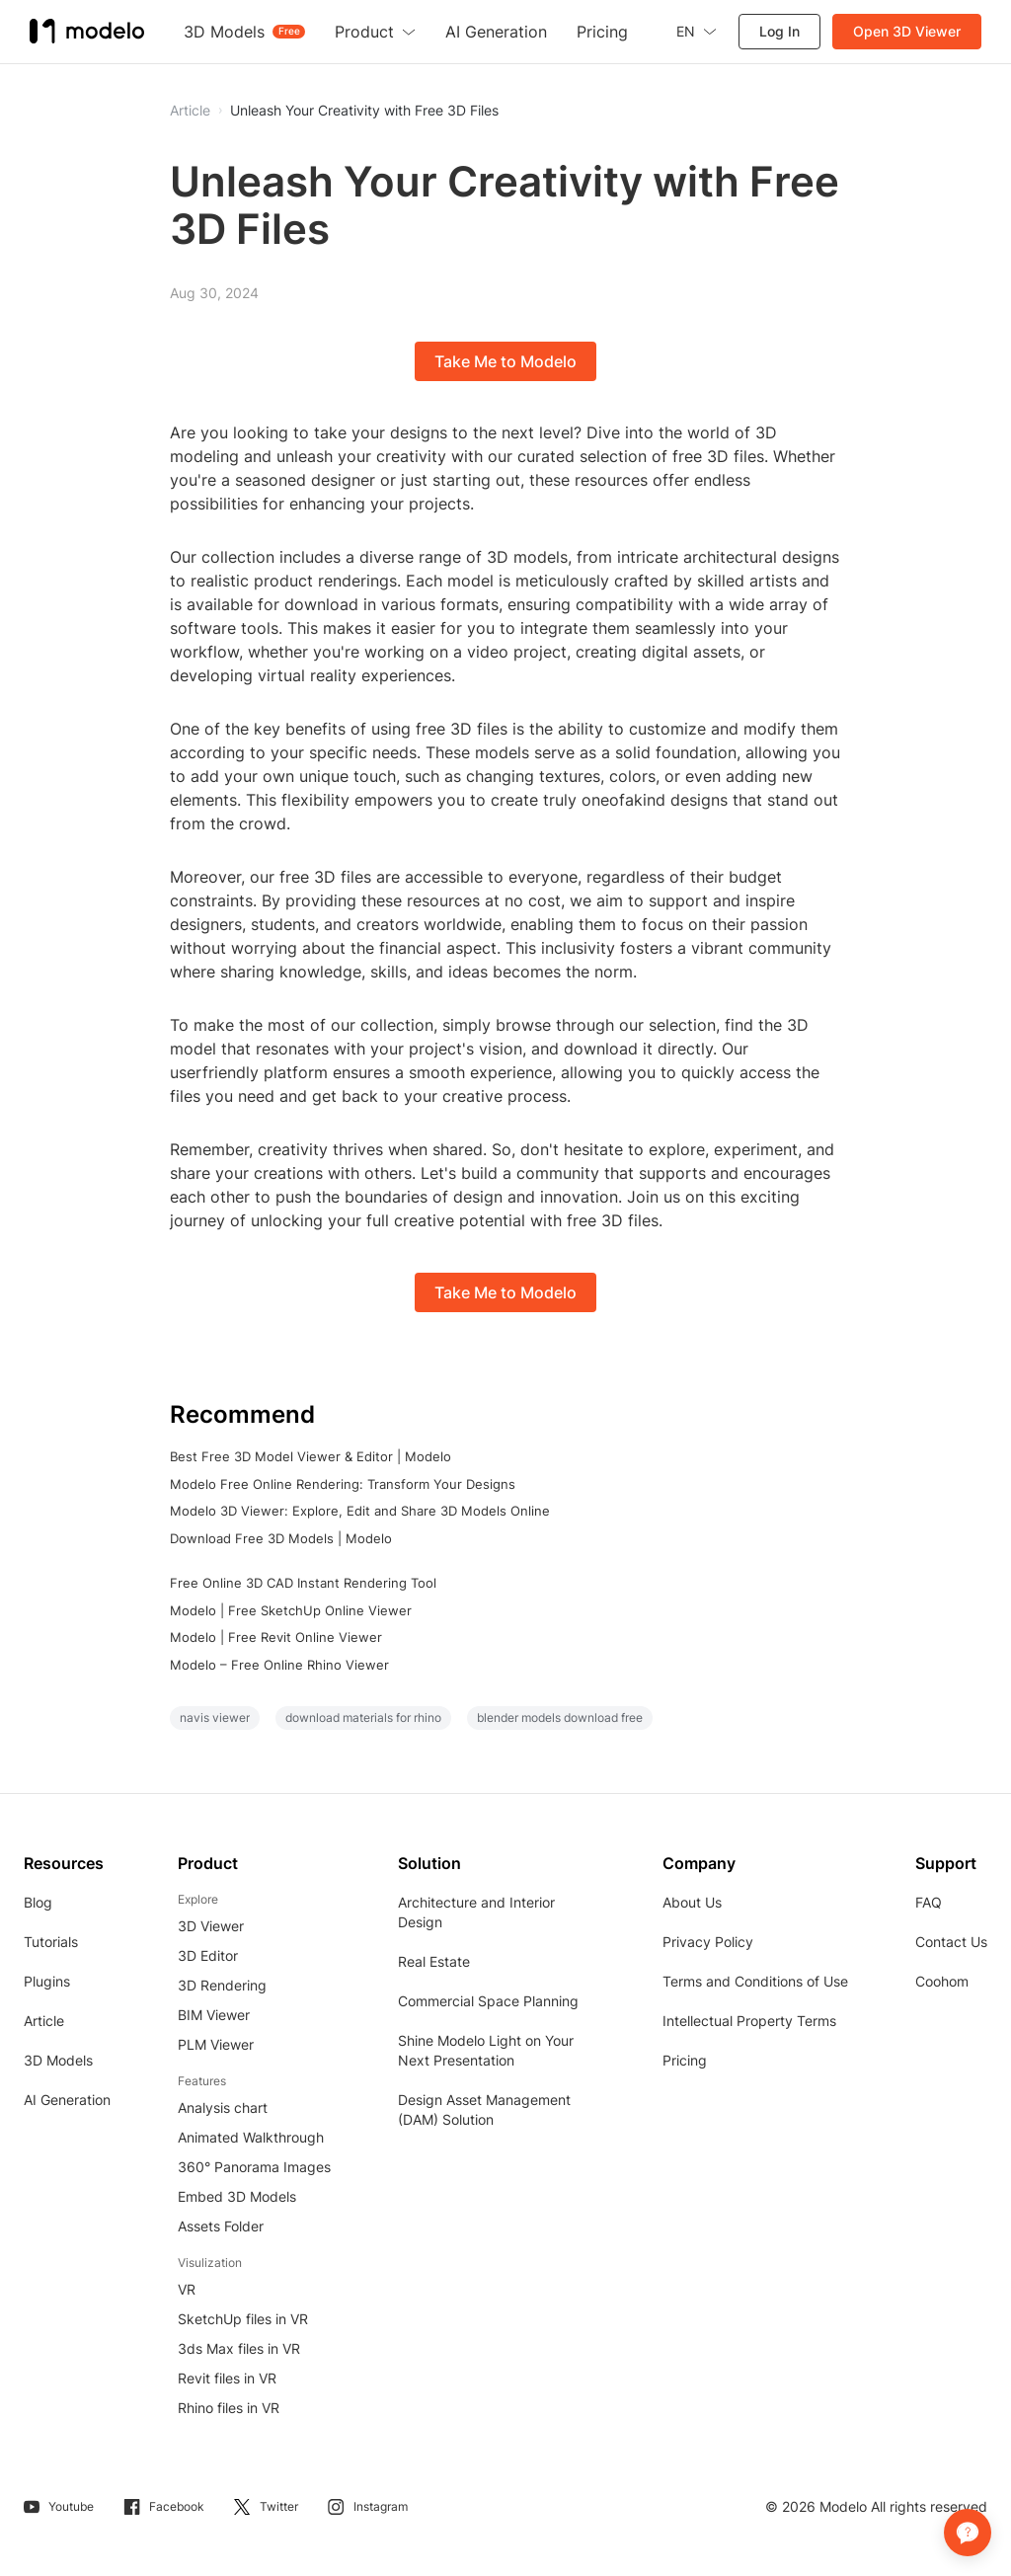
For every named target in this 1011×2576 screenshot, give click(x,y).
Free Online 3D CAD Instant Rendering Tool (303, 1583)
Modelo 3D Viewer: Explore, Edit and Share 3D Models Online (360, 1511)
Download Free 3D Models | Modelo (281, 1538)
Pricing (684, 2060)
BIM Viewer (214, 2014)
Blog (38, 1902)
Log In (779, 31)
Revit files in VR (227, 2378)
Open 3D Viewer (907, 31)
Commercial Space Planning (488, 2000)
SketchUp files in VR (243, 2318)
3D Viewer (211, 1925)
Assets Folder (221, 2226)
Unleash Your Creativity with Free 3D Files (364, 110)
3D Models (58, 2060)
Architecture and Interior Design (476, 1912)
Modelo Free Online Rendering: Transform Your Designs (342, 1484)
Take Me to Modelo (505, 361)
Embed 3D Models (237, 2196)
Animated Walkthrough (251, 2137)
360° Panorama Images (254, 2166)
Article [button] (190, 110)
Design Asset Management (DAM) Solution (484, 2109)
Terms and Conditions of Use (755, 1981)
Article (44, 2020)
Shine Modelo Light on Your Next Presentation (486, 2050)
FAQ (928, 1902)
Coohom (942, 1981)
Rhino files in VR (228, 2407)
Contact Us (951, 1941)
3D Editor (208, 1955)
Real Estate (434, 1961)
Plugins (47, 1981)
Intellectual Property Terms (749, 2020)
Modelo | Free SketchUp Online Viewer (291, 1610)
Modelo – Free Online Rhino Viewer (279, 1665)
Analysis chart (223, 2107)
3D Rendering (222, 1985)
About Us (692, 1902)
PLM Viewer (216, 2044)
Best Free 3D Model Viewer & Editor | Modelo (310, 1456)
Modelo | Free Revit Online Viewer (276, 1637)
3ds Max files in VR (239, 2348)
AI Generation (67, 2099)
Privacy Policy (707, 1941)
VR (186, 2289)
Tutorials (51, 1941)
